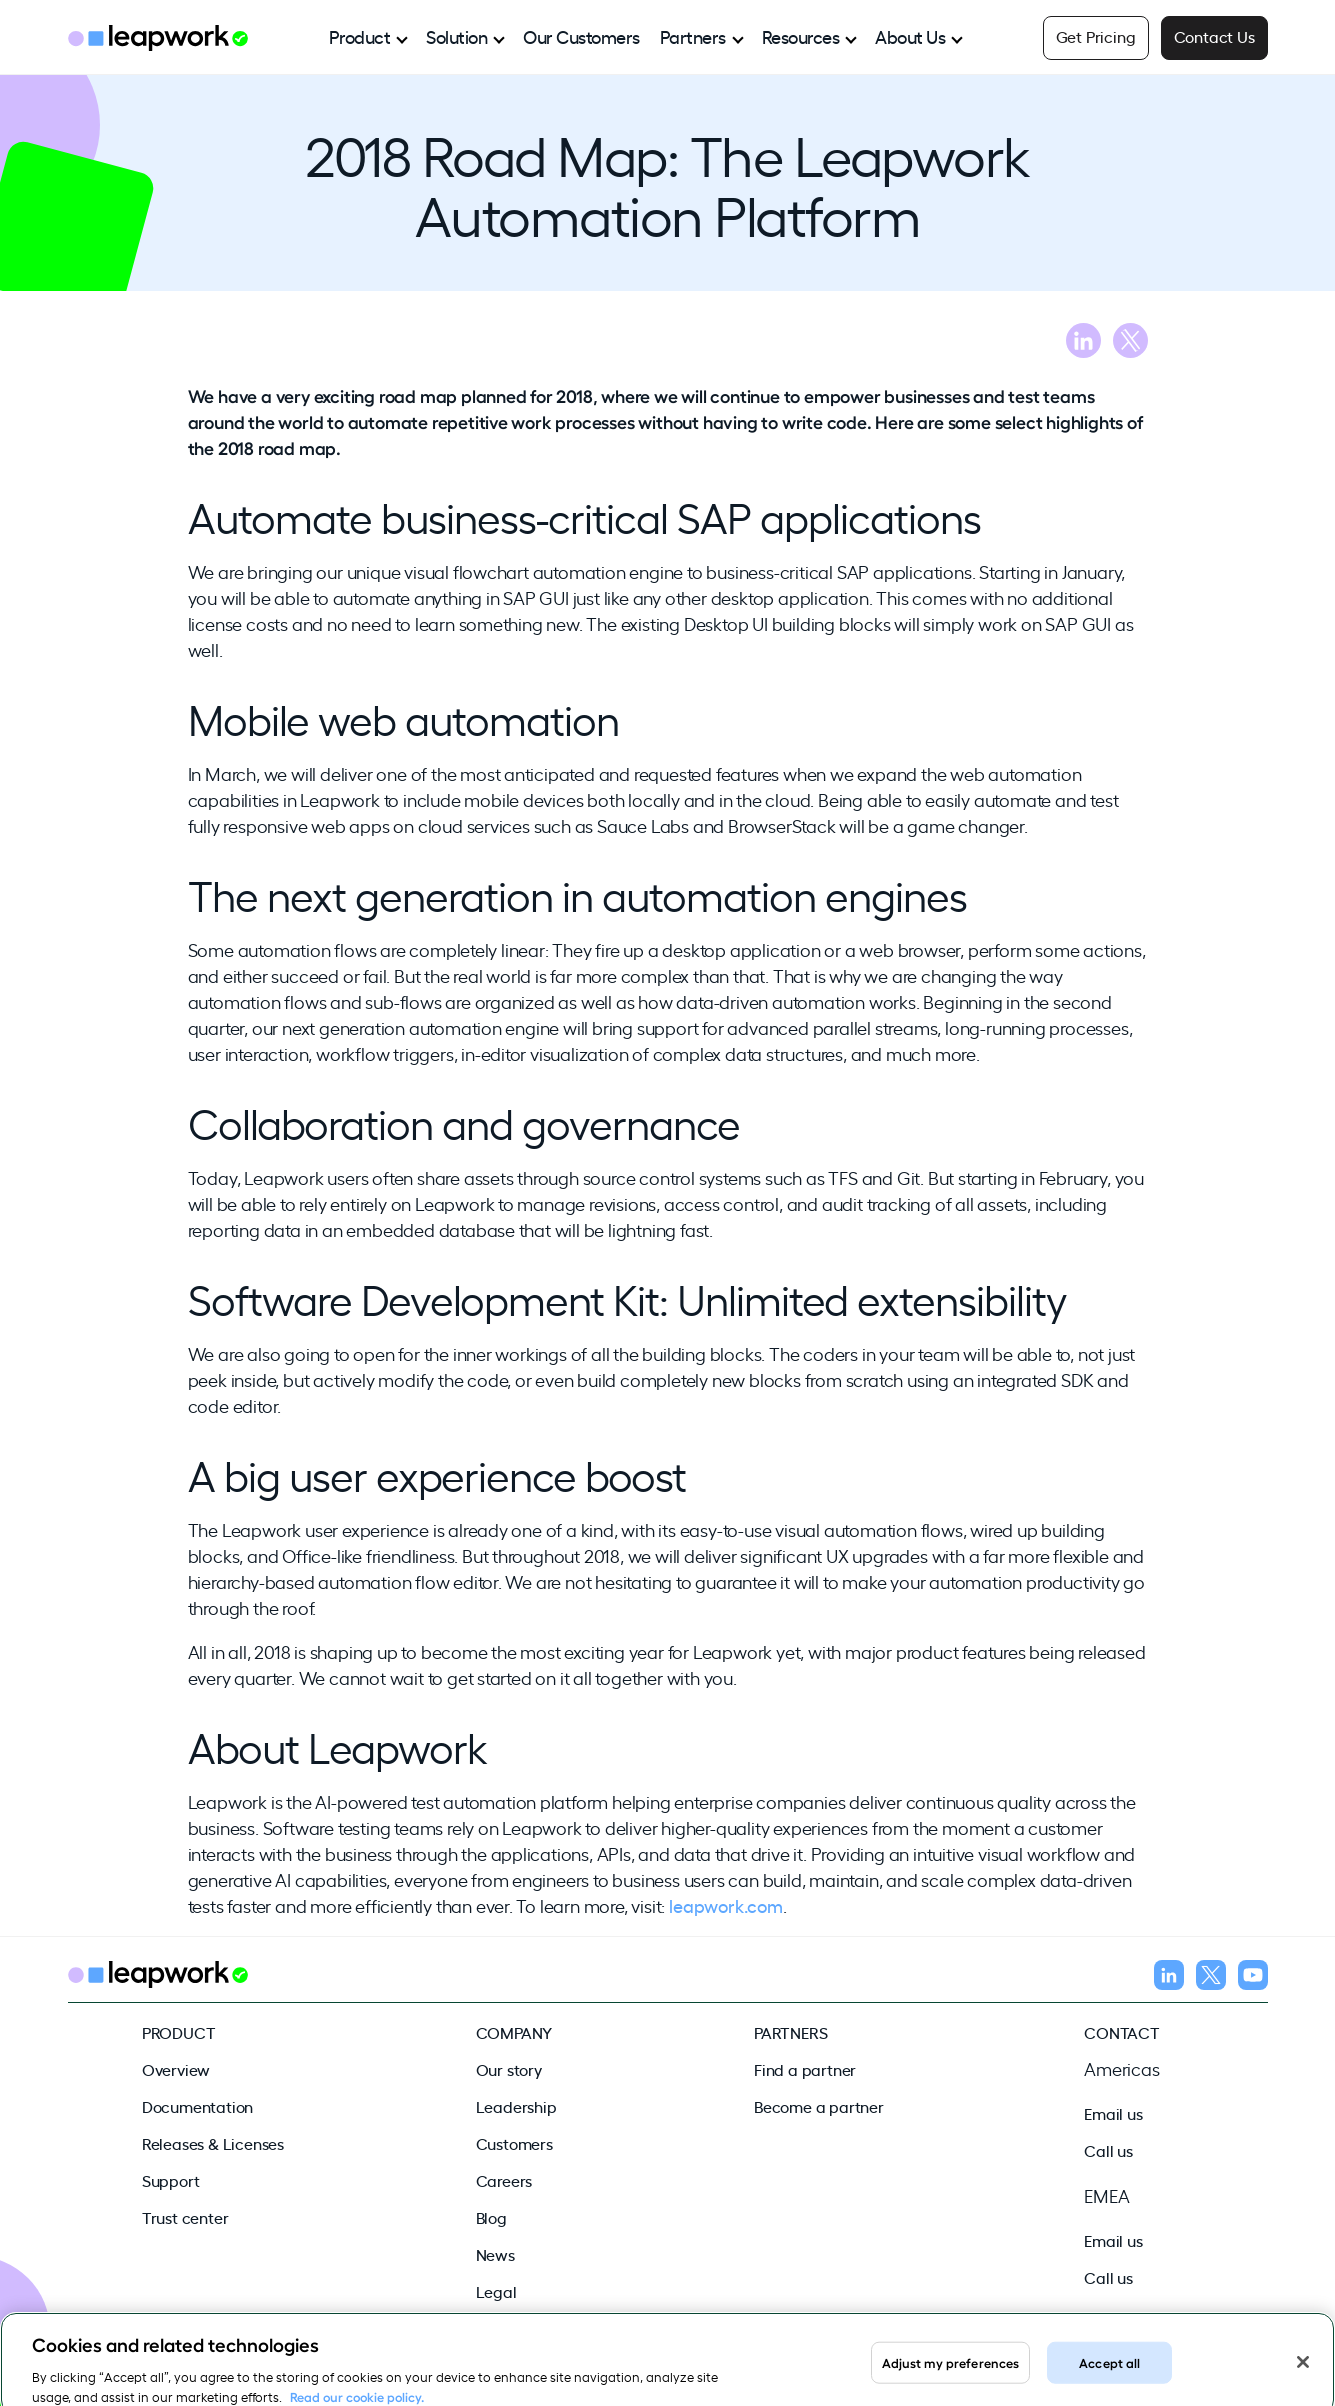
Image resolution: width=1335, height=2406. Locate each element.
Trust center (185, 2217)
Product (360, 36)
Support (171, 2180)
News (495, 2254)
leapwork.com (726, 1905)
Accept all (1109, 2371)
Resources (801, 36)
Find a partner (805, 2069)
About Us (910, 36)
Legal (496, 2291)
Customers (514, 2143)
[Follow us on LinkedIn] (1169, 1978)
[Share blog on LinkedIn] (1083, 343)
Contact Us (1214, 36)
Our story (509, 2069)
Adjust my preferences (951, 2371)
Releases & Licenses (213, 2143)
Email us (1113, 2113)
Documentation (197, 2106)
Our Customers (581, 36)
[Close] (1303, 2372)
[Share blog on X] (1130, 343)
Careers (504, 2180)
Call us (1108, 2150)
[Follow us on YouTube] (1253, 1978)
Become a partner (819, 2106)
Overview (176, 2069)
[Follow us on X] (1211, 1978)
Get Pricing (1096, 36)
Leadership (516, 2106)
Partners (693, 36)
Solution (456, 36)
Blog (491, 2217)
